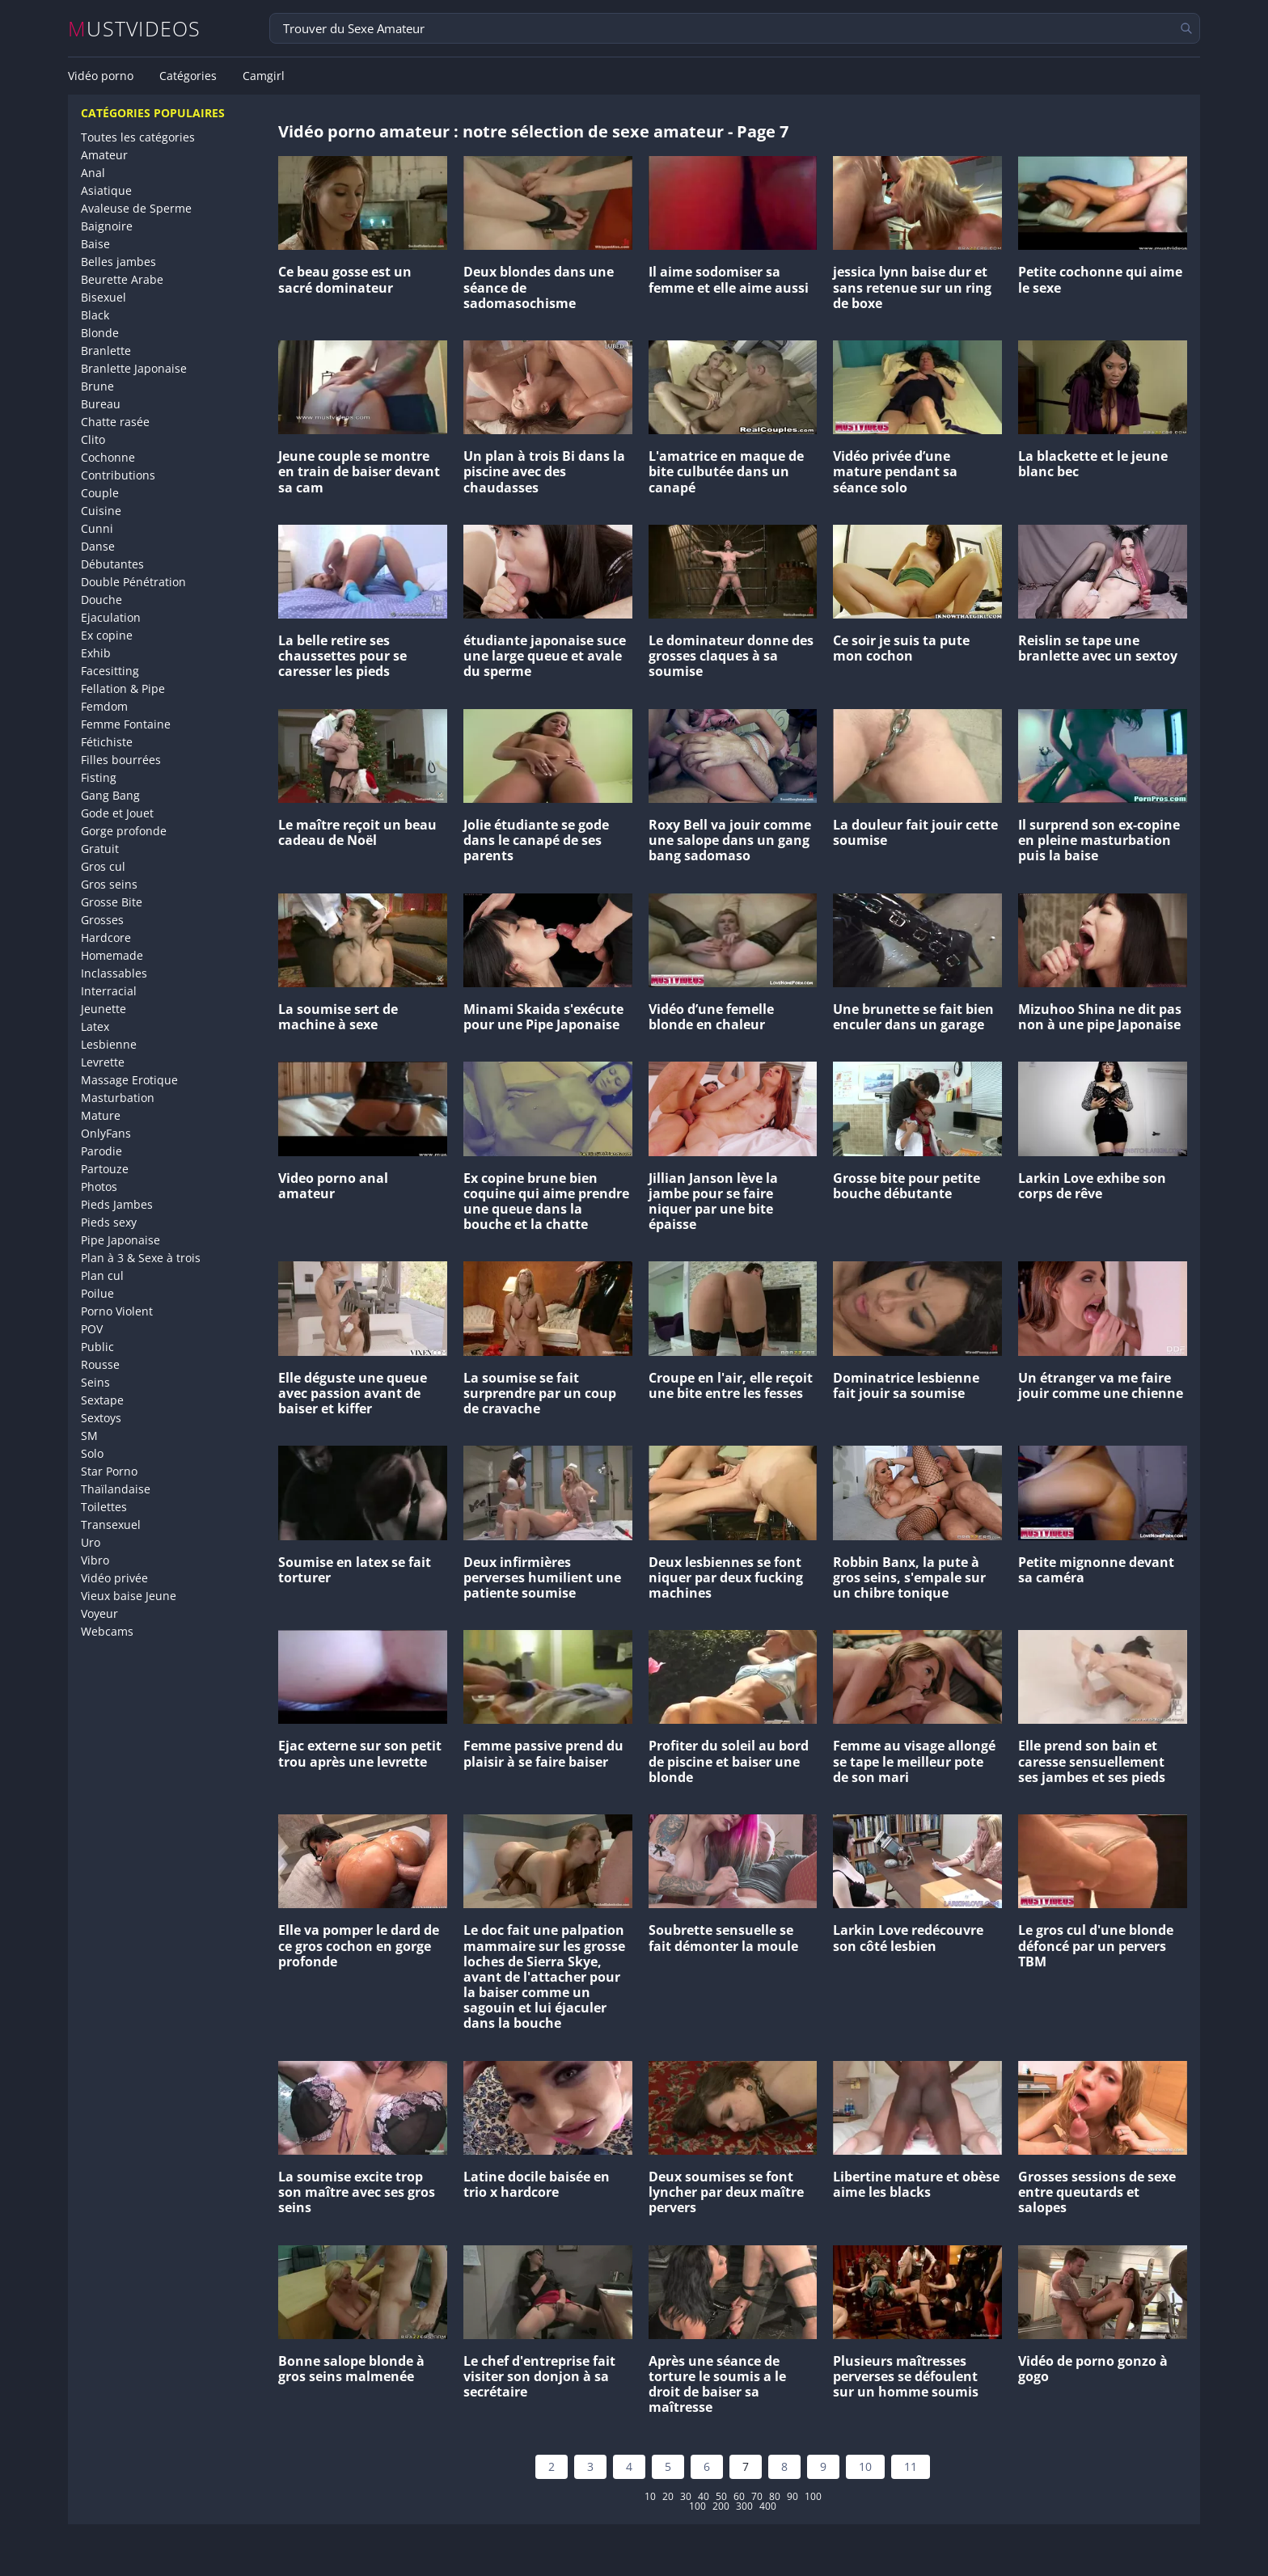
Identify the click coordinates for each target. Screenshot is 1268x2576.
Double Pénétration (133, 581)
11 (910, 2466)
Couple (100, 492)
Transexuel (111, 1524)
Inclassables (114, 973)
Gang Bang (110, 795)
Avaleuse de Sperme (136, 208)
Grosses (102, 919)
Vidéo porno (100, 76)
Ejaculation (111, 617)
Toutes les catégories (138, 137)
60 (739, 2497)
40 (703, 2497)
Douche (101, 599)
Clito (93, 439)
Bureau (100, 404)
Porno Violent (117, 1311)
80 (774, 2497)
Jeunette (103, 1008)
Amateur (104, 155)
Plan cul (102, 1275)
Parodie (101, 1151)
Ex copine (107, 635)
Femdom (104, 706)
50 (721, 2497)
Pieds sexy (109, 1222)
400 (767, 2506)
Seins (95, 1382)
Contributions (118, 475)
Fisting (98, 777)
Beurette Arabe (122, 279)
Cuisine (101, 510)
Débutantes (112, 564)
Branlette (106, 350)
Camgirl (264, 76)
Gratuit (100, 848)
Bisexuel (103, 297)
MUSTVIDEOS (134, 29)
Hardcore (106, 937)
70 (757, 2497)
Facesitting (110, 670)
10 (865, 2466)
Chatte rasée (115, 421)
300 (744, 2506)
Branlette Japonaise (134, 368)
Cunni (97, 528)
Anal (93, 172)
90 (792, 2497)
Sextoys (101, 1417)
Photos (99, 1186)
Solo (92, 1453)
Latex (95, 1026)
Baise (95, 243)
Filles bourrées (121, 759)
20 (668, 2497)
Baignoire (107, 226)
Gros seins (109, 884)
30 (685, 2497)
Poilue (97, 1293)
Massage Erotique (129, 1079)
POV (92, 1329)
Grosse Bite (111, 902)
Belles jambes (118, 261)
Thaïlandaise (115, 1489)
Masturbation (117, 1097)
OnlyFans (106, 1133)
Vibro (95, 1560)
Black (95, 315)
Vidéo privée (114, 1578)
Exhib (96, 653)
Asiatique (106, 190)
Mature (100, 1115)
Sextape (102, 1400)
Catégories (188, 76)
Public (97, 1346)
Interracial (109, 991)
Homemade (112, 955)
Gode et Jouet (117, 813)
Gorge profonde (124, 830)
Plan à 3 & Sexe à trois (141, 1257)
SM (89, 1435)
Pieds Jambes (117, 1204)
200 (720, 2506)
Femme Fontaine (126, 724)
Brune (97, 386)
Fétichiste (107, 742)
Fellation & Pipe (123, 688)
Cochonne (108, 457)
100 (813, 2497)
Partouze (105, 1168)
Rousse (100, 1364)
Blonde (100, 332)
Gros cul (103, 866)
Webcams (107, 1631)
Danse (98, 546)
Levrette (103, 1062)
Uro (90, 1542)
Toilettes (104, 1506)
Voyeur (99, 1613)
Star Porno (109, 1471)
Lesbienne (109, 1044)
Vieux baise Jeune (128, 1595)
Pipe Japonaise (120, 1240)
